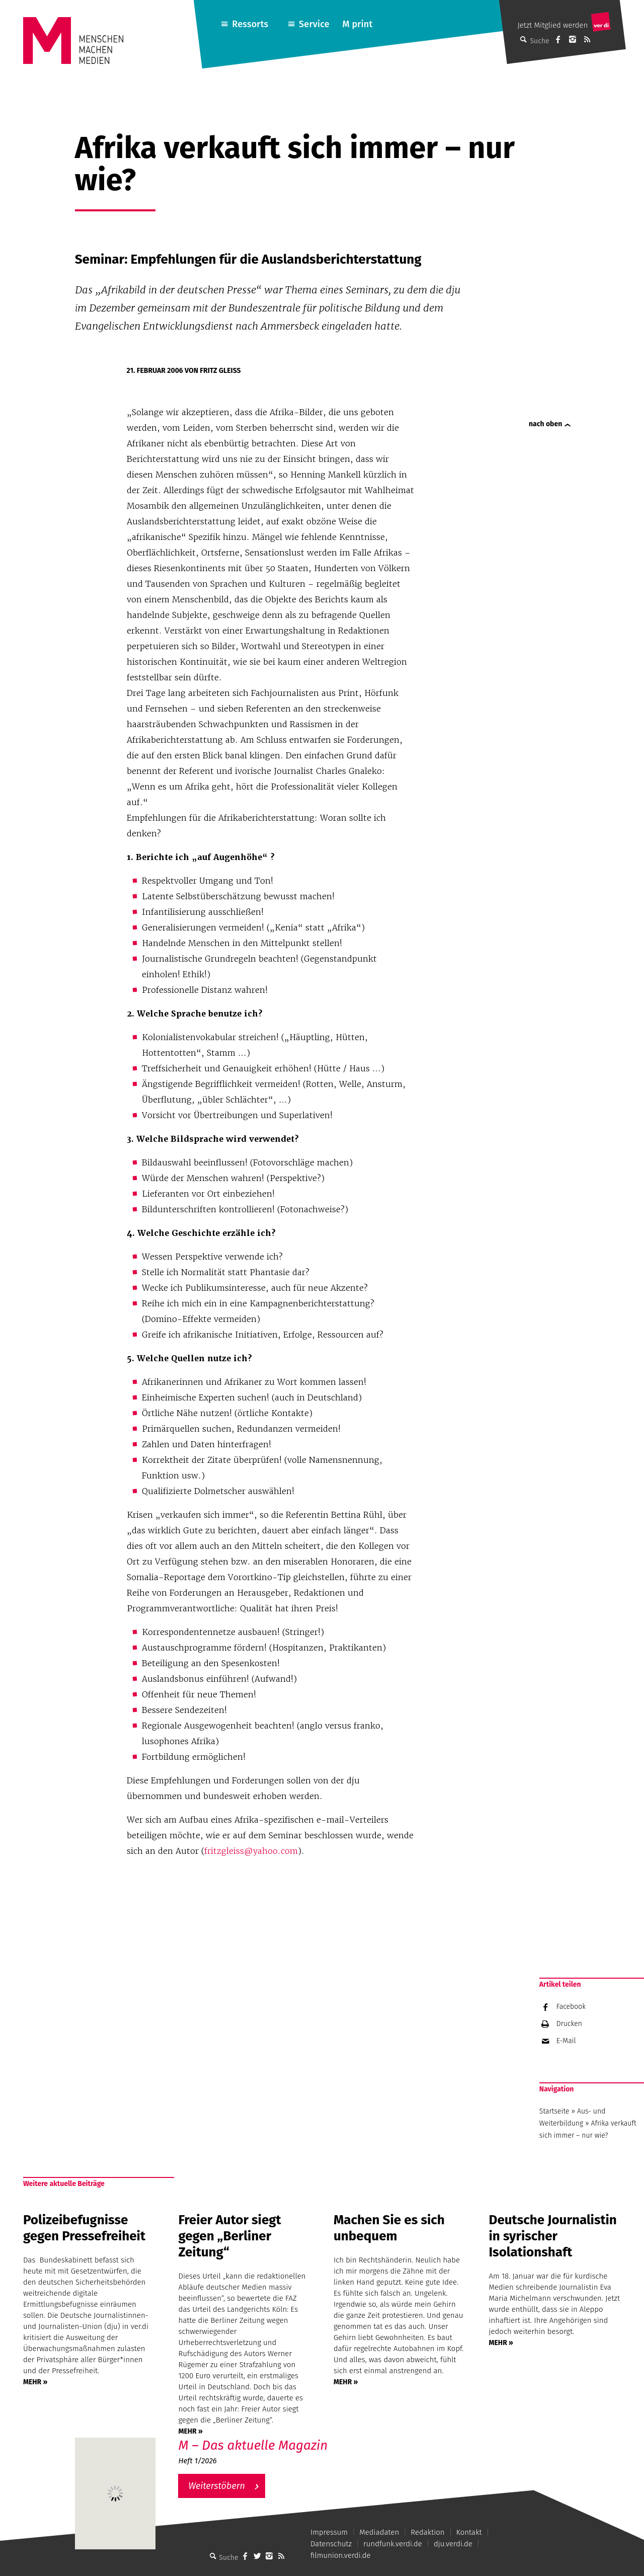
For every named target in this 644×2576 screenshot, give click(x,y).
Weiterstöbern (216, 2485)
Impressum (329, 2532)
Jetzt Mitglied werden (552, 25)
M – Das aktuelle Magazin (253, 2445)
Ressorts (250, 24)
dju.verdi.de (453, 2543)
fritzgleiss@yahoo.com (251, 1851)
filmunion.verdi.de (340, 2555)
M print (357, 24)
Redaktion (427, 2532)
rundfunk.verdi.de (392, 2543)
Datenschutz (331, 2543)
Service (314, 24)
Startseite (554, 2111)
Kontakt (469, 2532)
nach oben (545, 424)
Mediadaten (379, 2532)
